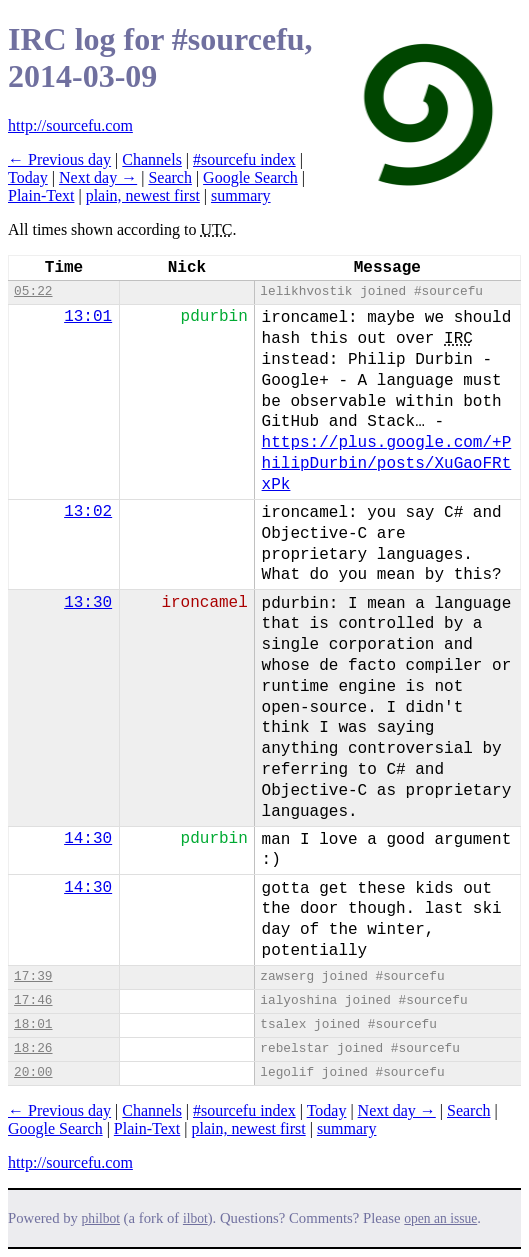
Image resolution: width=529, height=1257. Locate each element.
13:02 (88, 512)
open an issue (440, 1218)
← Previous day (59, 159)
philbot (101, 1218)
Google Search (250, 177)
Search (170, 177)
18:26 (33, 1048)
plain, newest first (143, 195)
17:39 (33, 976)
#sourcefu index (244, 159)
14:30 (88, 839)
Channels (152, 159)
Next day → (98, 177)
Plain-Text (41, 195)
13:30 (88, 603)
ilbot (195, 1218)
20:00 (33, 1072)
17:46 (33, 1000)
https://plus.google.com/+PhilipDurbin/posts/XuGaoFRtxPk (387, 464)
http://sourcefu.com (70, 125)
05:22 (33, 291)
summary (241, 195)
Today (28, 177)
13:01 (88, 317)
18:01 (33, 1024)
